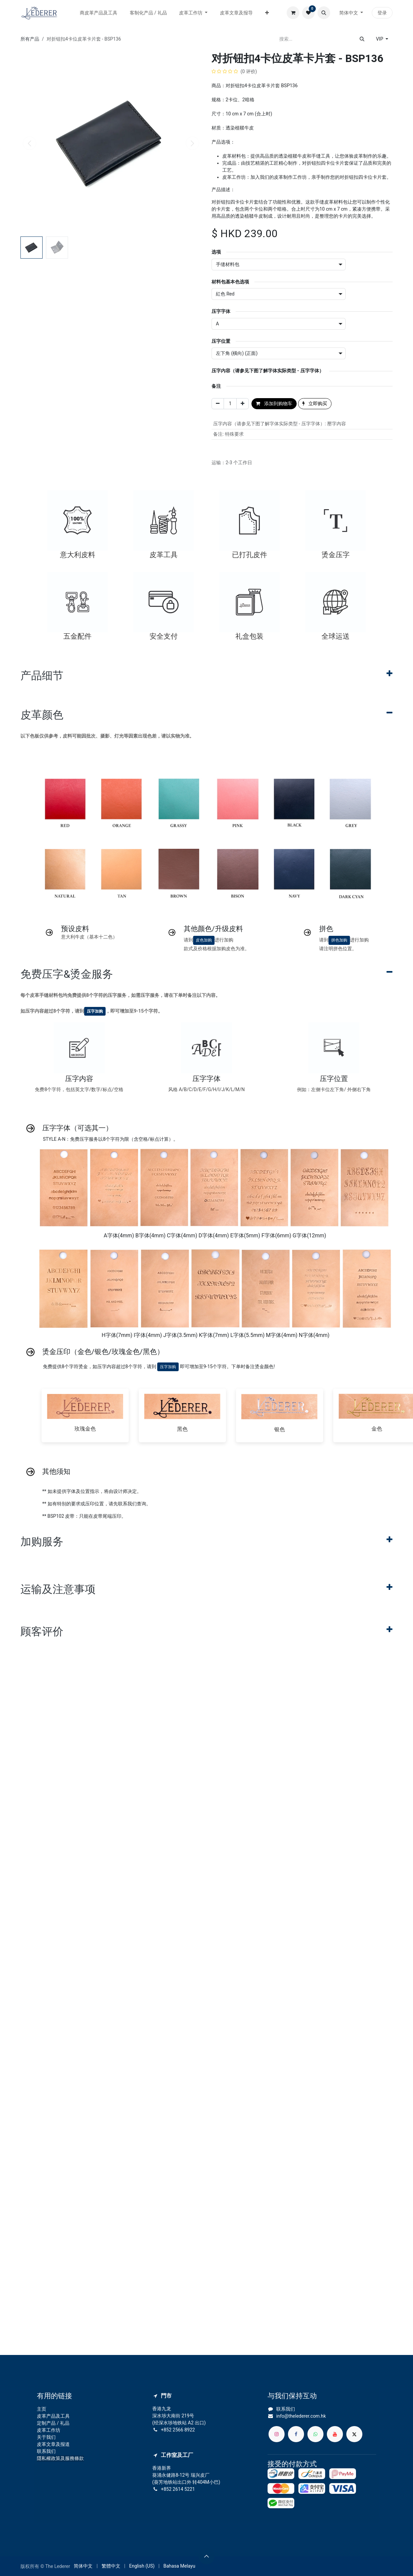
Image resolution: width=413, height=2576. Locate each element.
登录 (382, 12)
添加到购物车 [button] (274, 403)
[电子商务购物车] (293, 12)
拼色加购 (339, 940)
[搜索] (362, 39)
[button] (323, 12)
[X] (354, 2434)
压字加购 (95, 1011)
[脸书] (296, 2434)
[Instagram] (277, 2434)
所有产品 (29, 39)
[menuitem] (99, 13)
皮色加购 (204, 940)
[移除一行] (218, 403)
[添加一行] (242, 403)
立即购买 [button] (314, 403)
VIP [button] (380, 39)
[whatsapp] (315, 2434)
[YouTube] (335, 2434)
